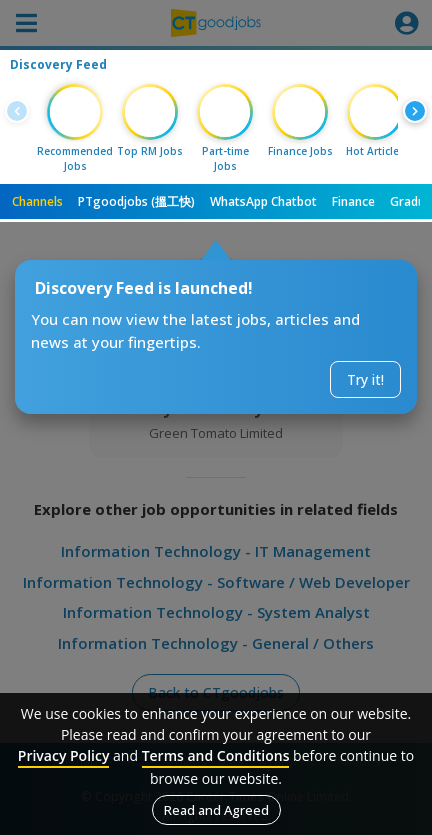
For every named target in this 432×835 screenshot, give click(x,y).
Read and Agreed (216, 810)
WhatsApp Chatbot (263, 201)
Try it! (365, 379)
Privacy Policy (64, 755)
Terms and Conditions (216, 755)
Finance (353, 201)
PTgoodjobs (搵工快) (136, 201)
